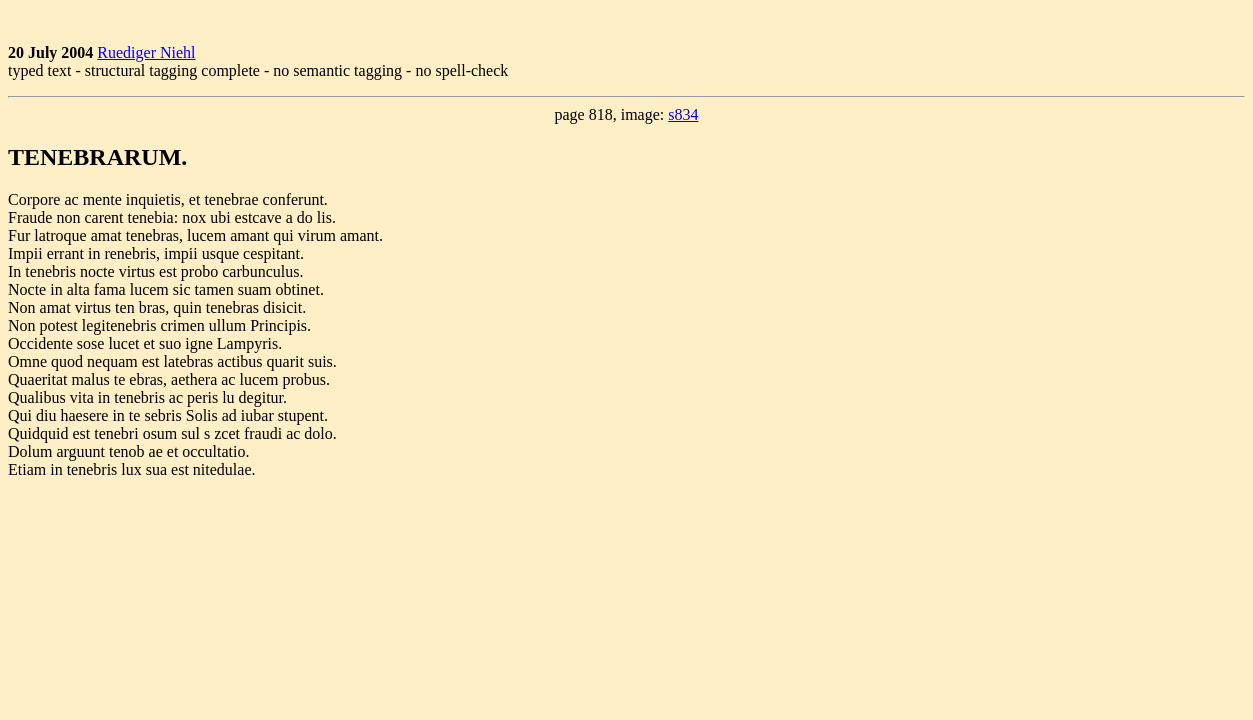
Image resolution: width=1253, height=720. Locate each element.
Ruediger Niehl (146, 52)
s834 (683, 114)
